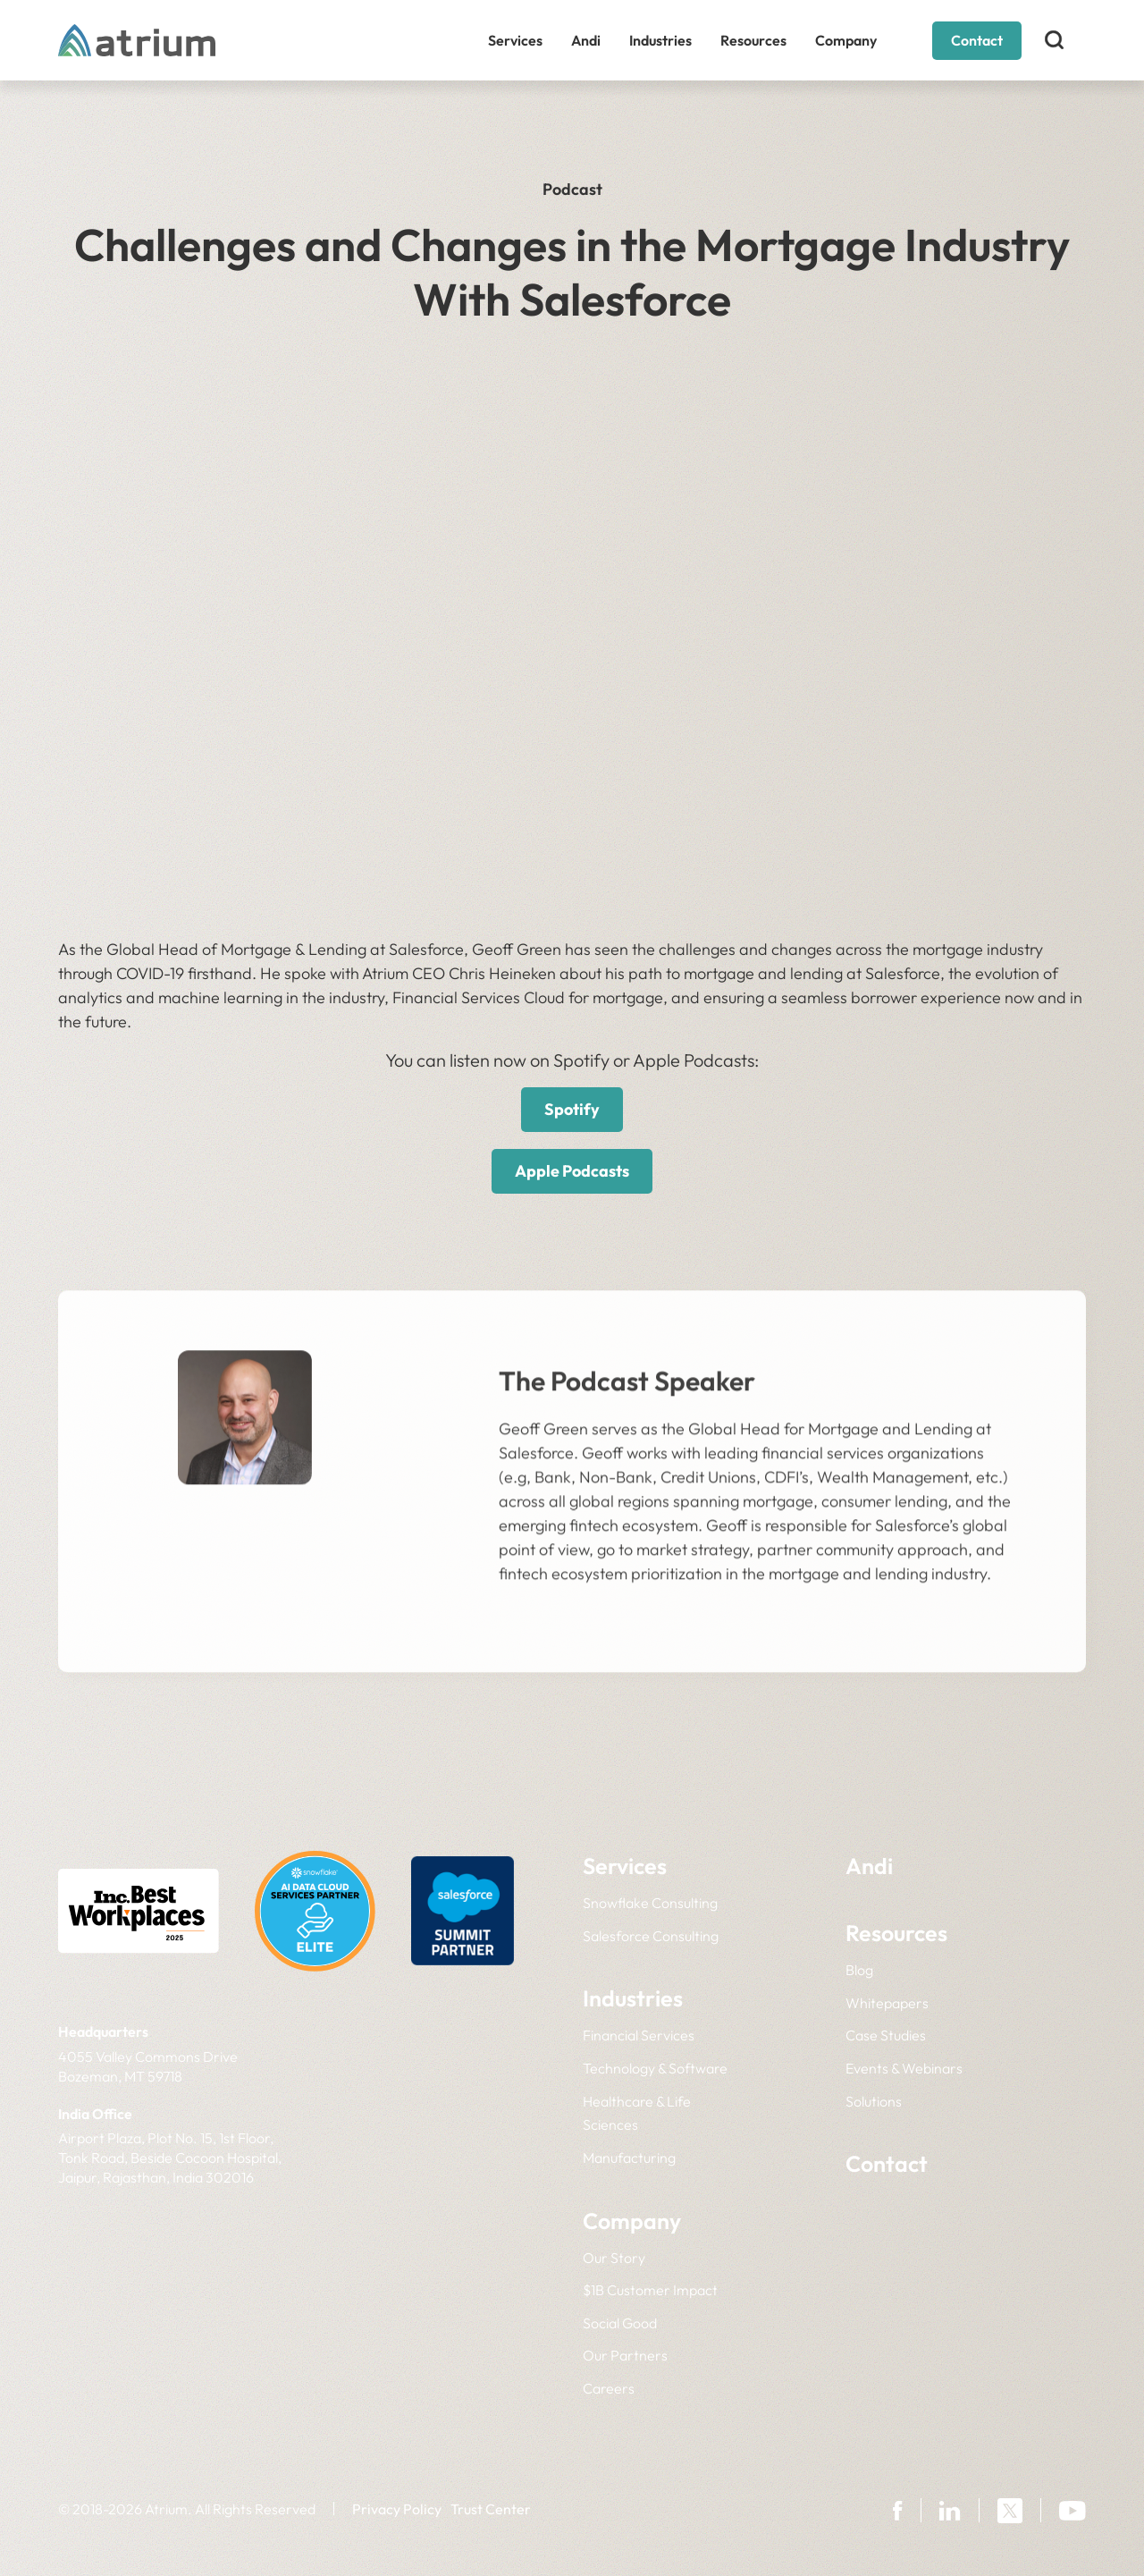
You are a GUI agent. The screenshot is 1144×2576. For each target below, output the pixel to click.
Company (846, 40)
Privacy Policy (397, 2509)
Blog (859, 1970)
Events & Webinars (904, 2068)
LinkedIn (244, 1690)
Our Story (614, 2258)
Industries (660, 40)
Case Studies (885, 2035)
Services (515, 40)
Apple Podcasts (572, 1171)
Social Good (620, 2323)
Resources (753, 40)
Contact (977, 40)
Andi (586, 40)
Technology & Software (655, 2068)
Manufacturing (629, 2157)
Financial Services (638, 2035)
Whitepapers (887, 2003)
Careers (609, 2388)
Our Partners (625, 2355)
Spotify (572, 1109)
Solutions (873, 2101)
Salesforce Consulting (651, 1936)
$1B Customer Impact (650, 2290)
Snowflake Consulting (650, 1903)
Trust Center (490, 2509)
